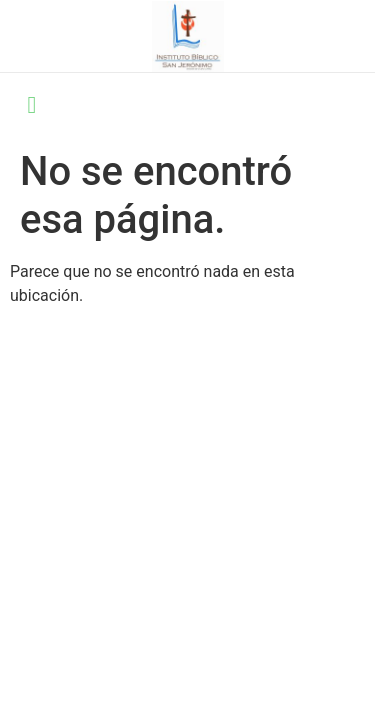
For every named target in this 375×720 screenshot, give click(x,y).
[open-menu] (32, 106)
